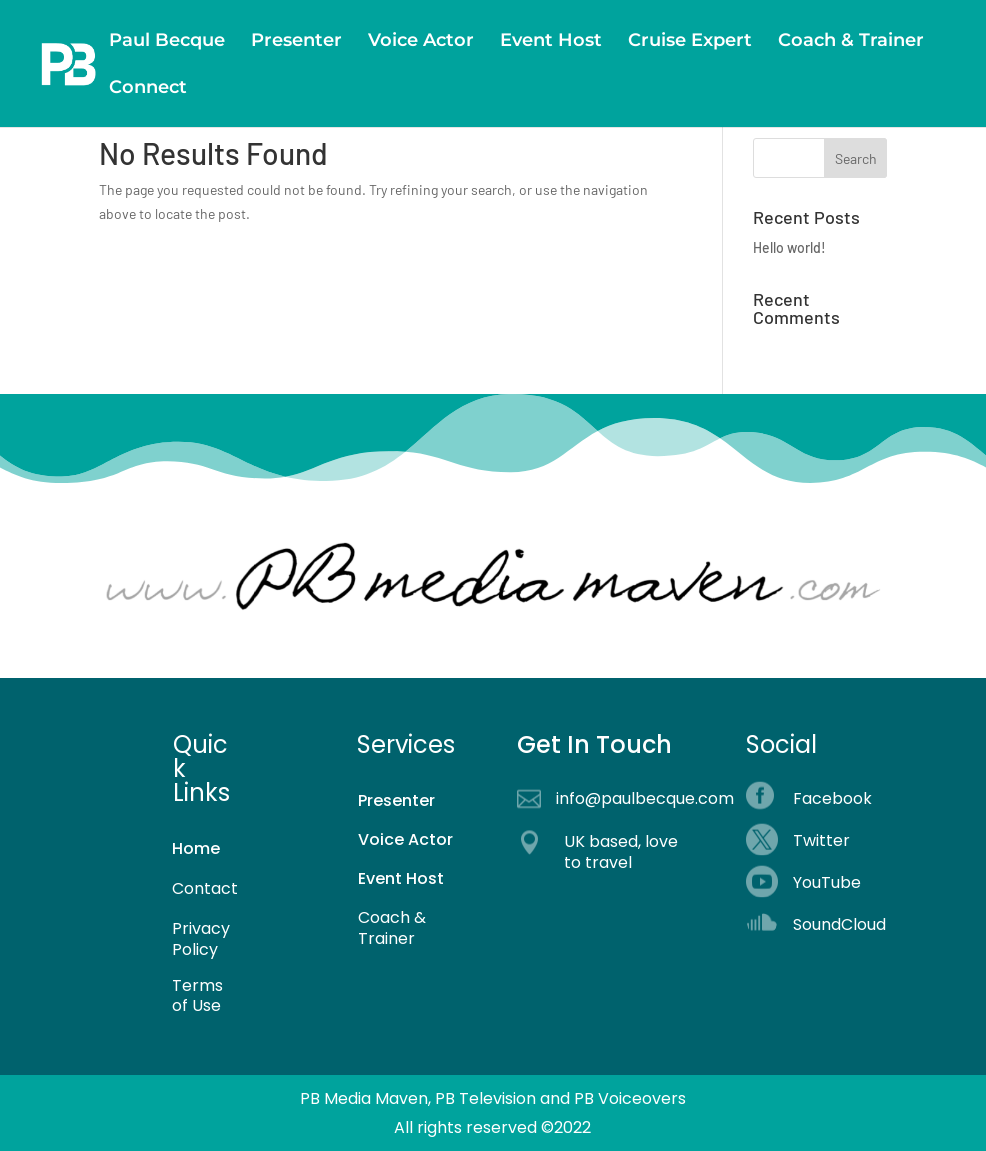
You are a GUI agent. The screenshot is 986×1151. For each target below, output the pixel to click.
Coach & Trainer (851, 42)
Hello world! (789, 247)
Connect (148, 89)
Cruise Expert (690, 42)
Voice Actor (421, 42)
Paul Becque (167, 42)
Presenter (296, 42)
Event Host (551, 42)
